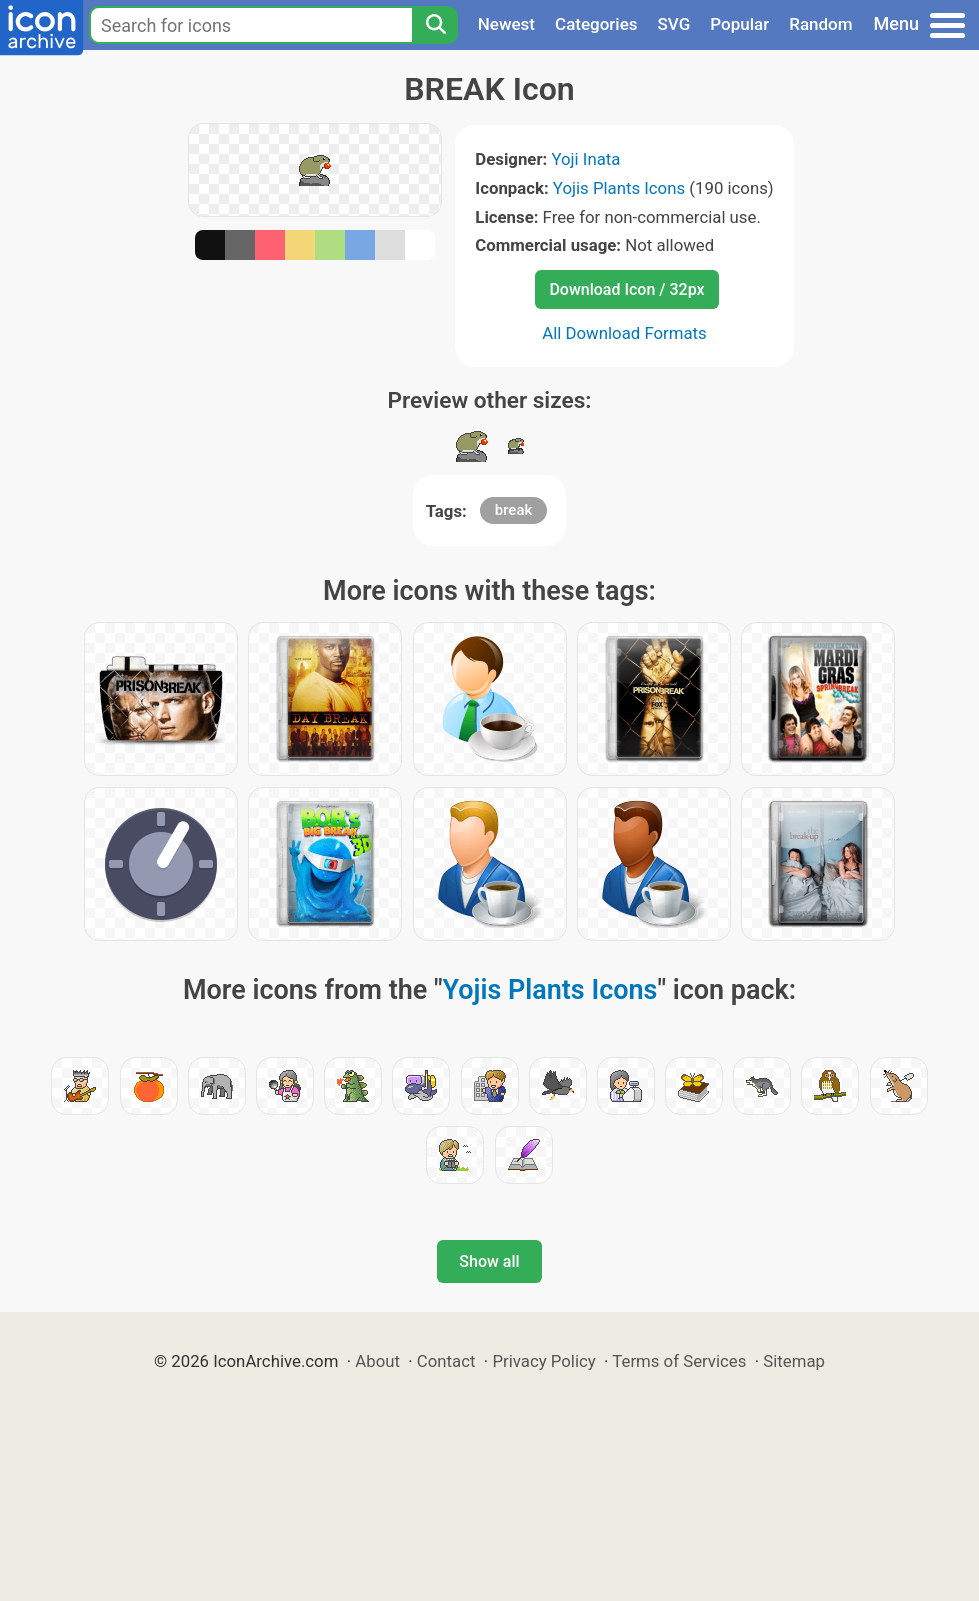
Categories (596, 24)
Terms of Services (679, 1361)
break (514, 510)
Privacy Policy (543, 1361)
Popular (739, 24)
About (377, 1361)
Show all (489, 1261)
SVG (674, 24)
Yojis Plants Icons (619, 188)
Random (820, 24)
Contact (446, 1361)
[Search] (435, 25)
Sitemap (794, 1361)
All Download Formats (624, 333)
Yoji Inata (585, 159)
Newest (506, 24)
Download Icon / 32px (626, 289)
